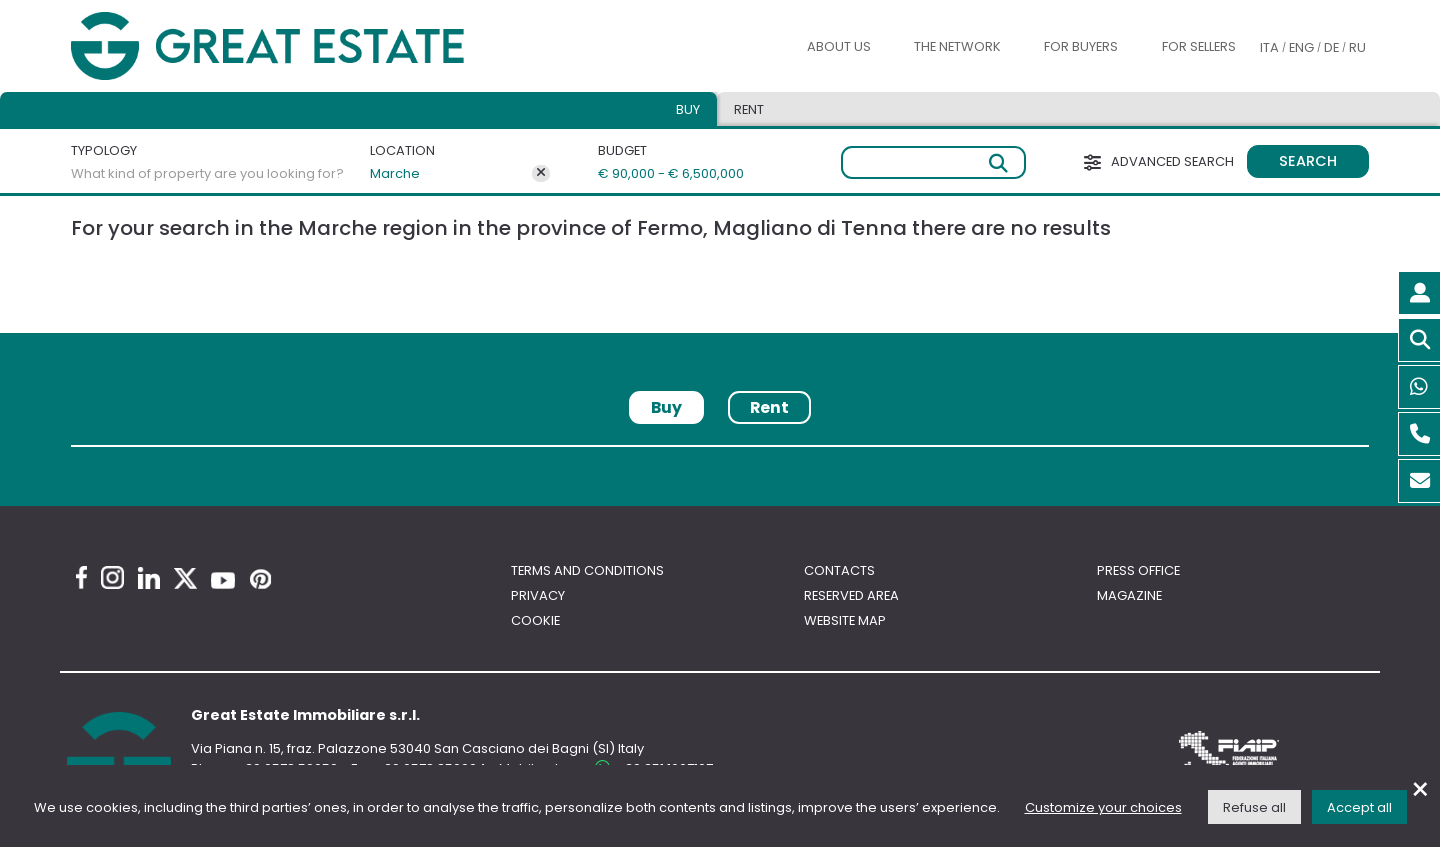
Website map (845, 620)
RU (1357, 47)
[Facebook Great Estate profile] (81, 577)
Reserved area (851, 595)
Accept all (1359, 807)
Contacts (839, 570)
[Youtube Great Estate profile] (223, 580)
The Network (957, 46)
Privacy (538, 595)
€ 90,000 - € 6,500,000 (663, 173)
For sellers (1199, 46)
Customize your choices (1103, 807)
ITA (1269, 47)
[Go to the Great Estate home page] (308, 46)
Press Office (1138, 570)
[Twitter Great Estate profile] (185, 578)
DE (1331, 47)
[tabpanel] (720, 453)
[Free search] (933, 162)
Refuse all (1254, 807)
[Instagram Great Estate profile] (112, 577)
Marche (395, 173)
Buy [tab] (688, 109)
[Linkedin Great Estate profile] (149, 578)
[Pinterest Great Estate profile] (260, 579)
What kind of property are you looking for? (207, 173)
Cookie (535, 620)
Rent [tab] (749, 109)
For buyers (1081, 46)
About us (839, 46)
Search (1308, 161)
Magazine (1129, 595)
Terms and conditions (587, 570)
